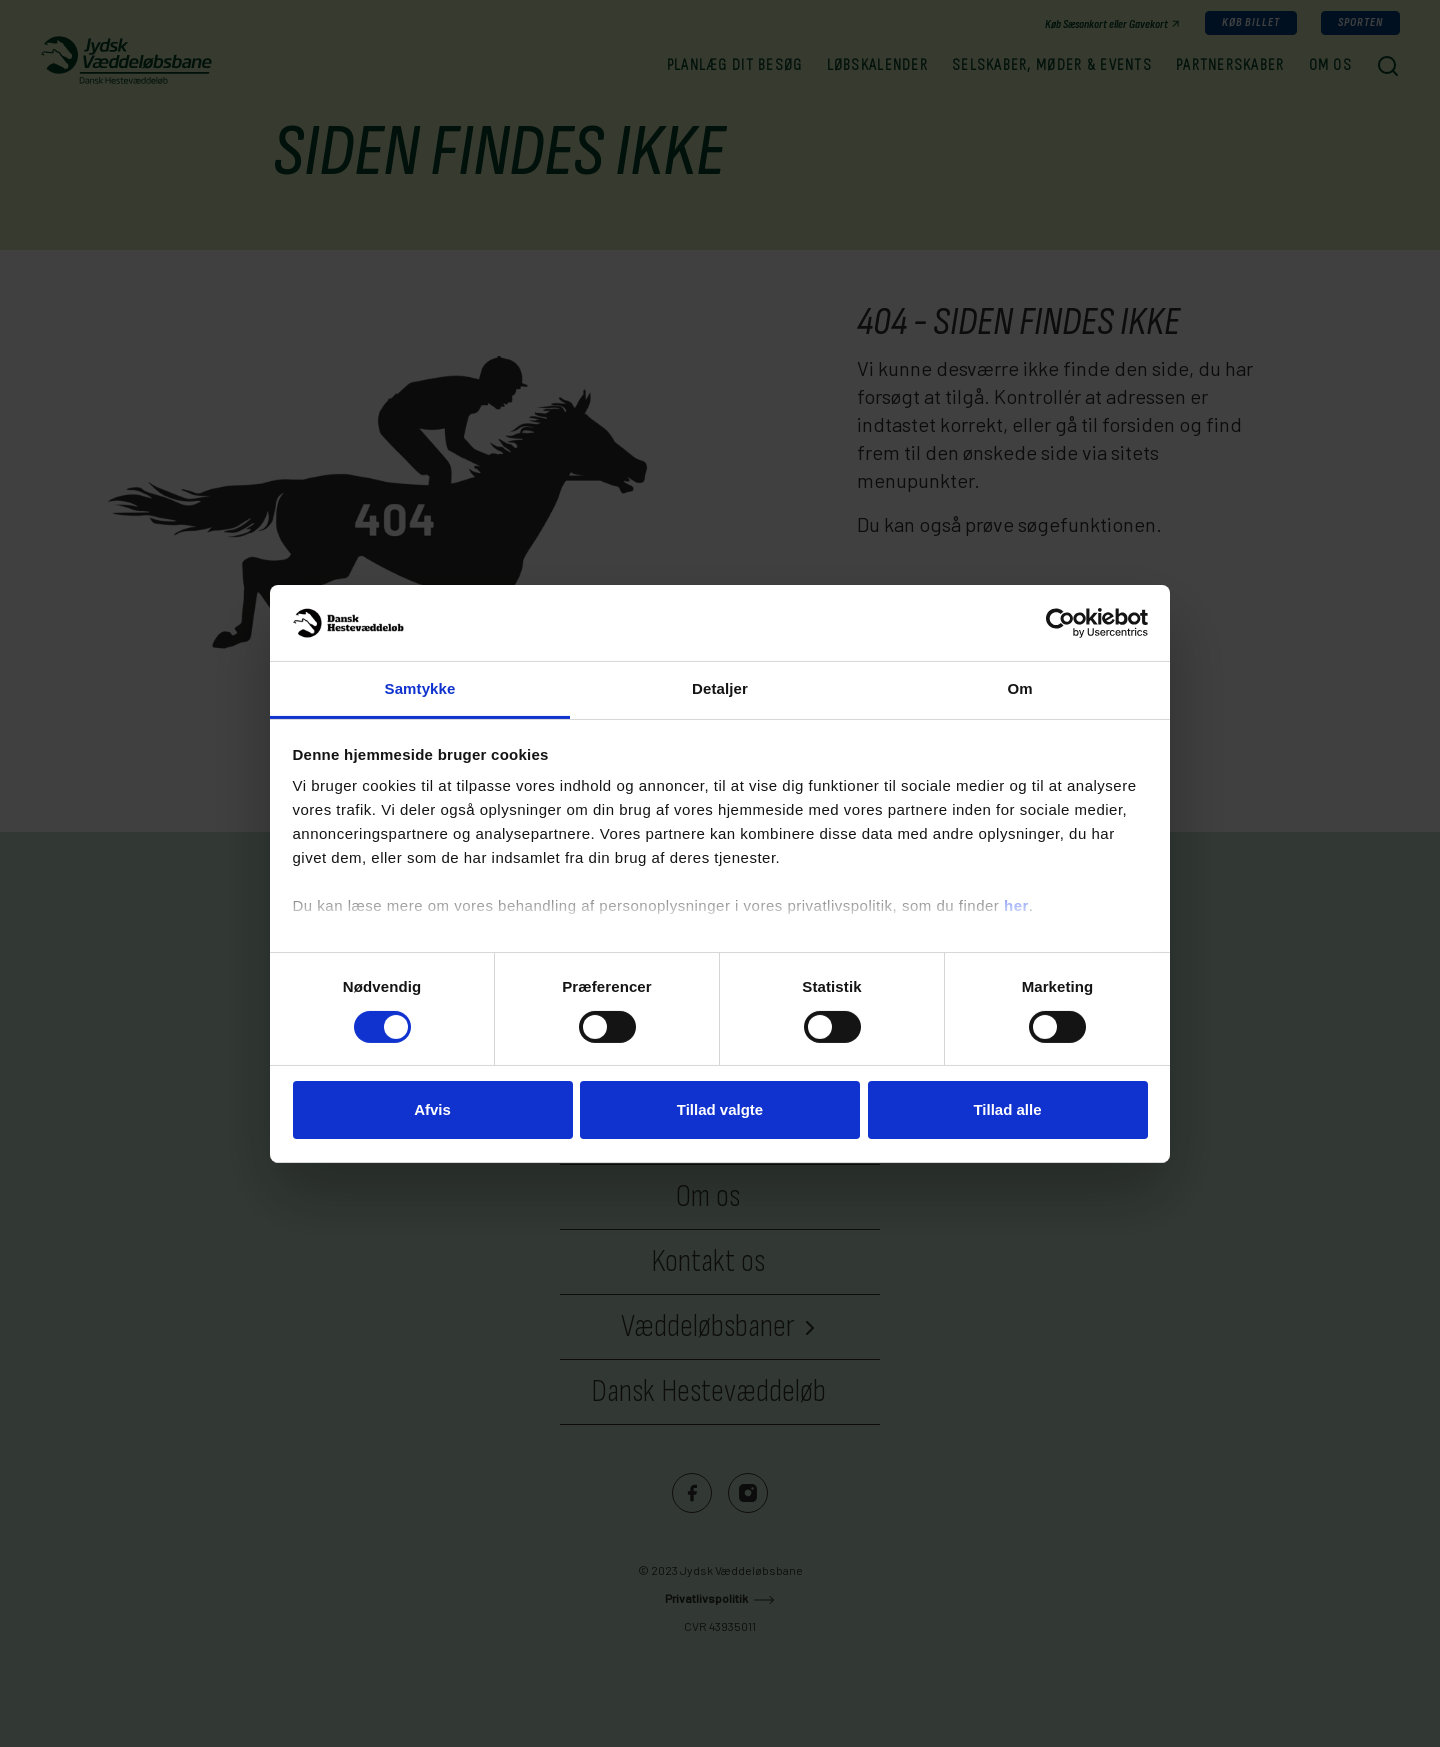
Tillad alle (1007, 1109)
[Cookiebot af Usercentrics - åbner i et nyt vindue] (1060, 623)
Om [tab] (1019, 688)
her (1016, 905)
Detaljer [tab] (720, 688)
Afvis (432, 1109)
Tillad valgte (720, 1109)
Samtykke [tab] (420, 688)
